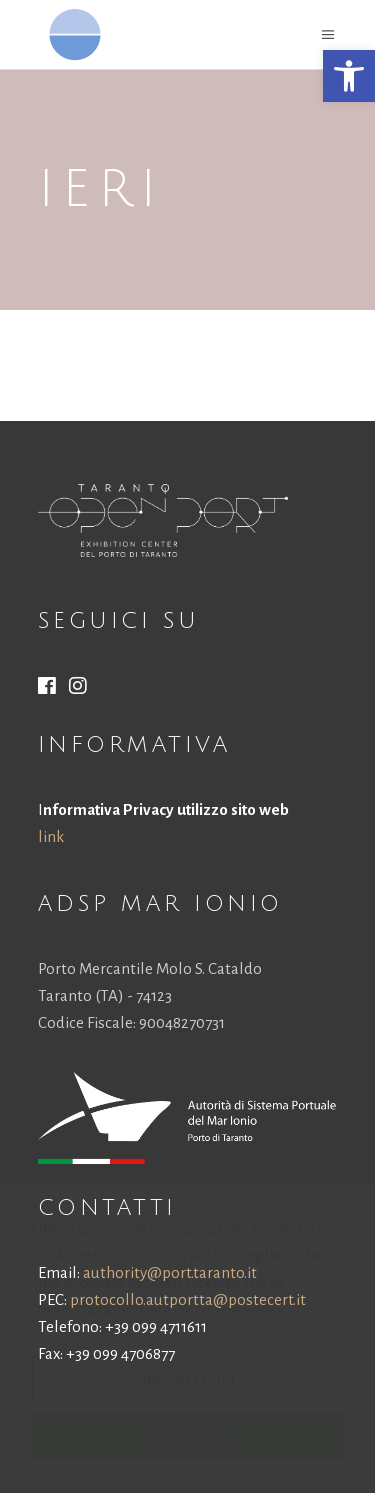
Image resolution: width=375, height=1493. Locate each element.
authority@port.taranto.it (170, 1272)
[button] (349, 76)
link (51, 836)
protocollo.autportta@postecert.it (188, 1299)
